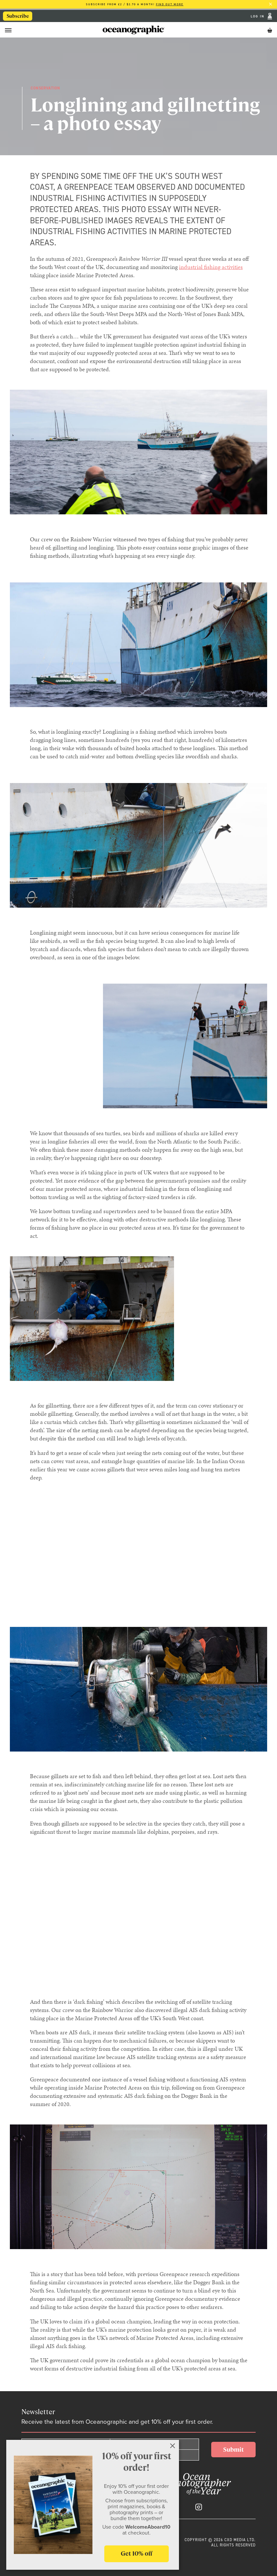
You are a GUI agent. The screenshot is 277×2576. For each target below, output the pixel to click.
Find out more (170, 4)
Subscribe (18, 16)
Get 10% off (136, 2553)
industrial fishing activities (211, 267)
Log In (258, 16)
